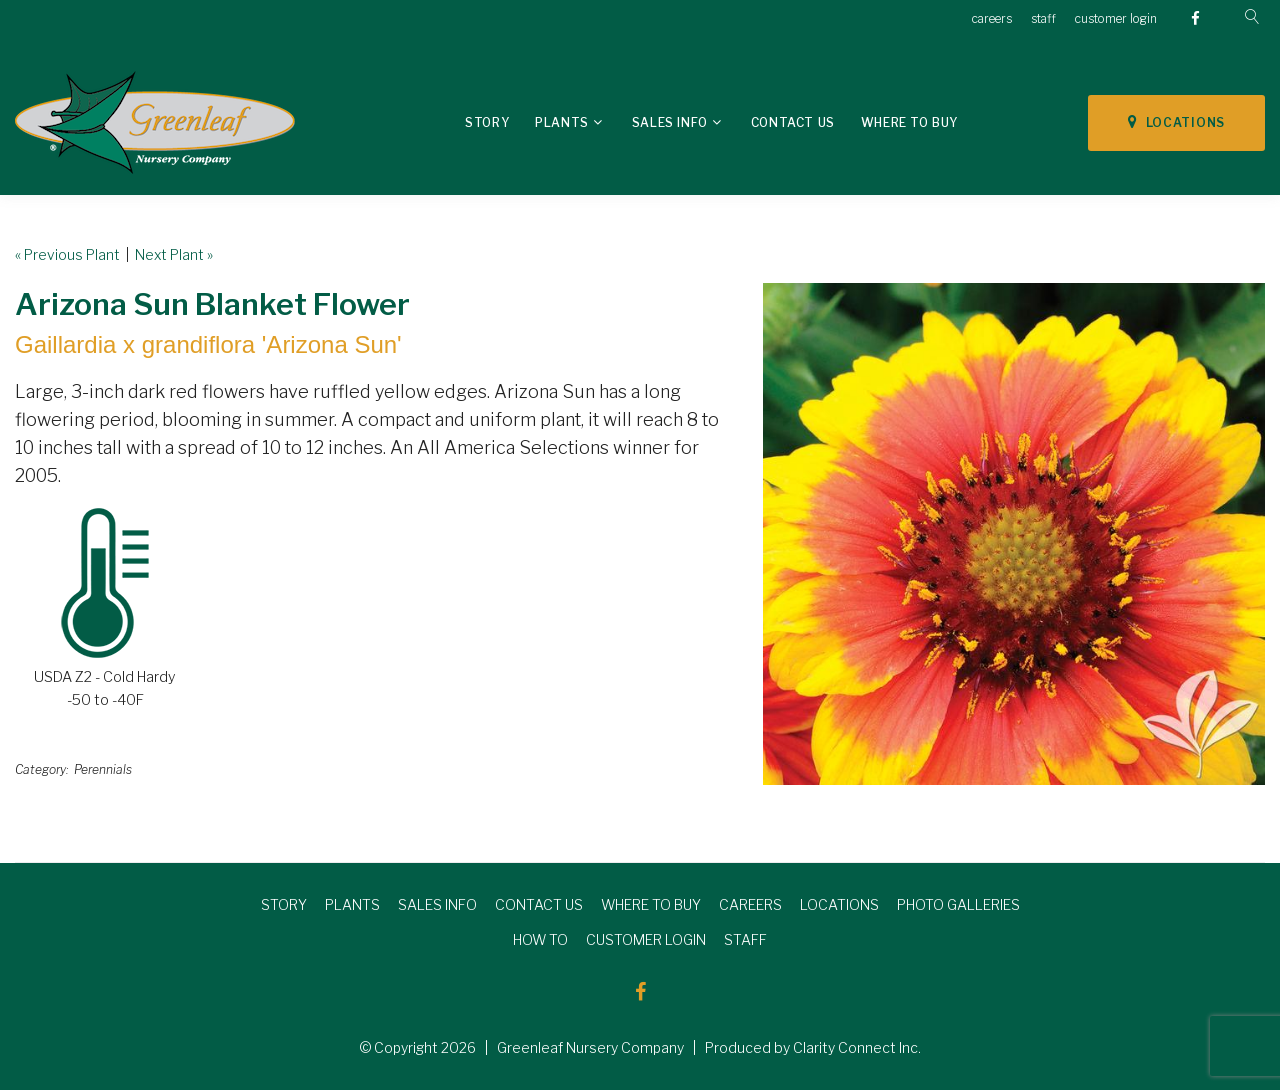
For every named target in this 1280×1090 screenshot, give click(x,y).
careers (992, 18)
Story (487, 122)
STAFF (745, 939)
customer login (1116, 18)
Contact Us (793, 122)
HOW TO (540, 939)
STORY (284, 904)
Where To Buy (909, 122)
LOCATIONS (1176, 122)
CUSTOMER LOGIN (646, 939)
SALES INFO (437, 904)
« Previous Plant (67, 254)
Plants (562, 122)
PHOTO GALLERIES (958, 904)
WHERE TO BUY (651, 904)
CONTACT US (539, 904)
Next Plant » (174, 254)
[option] (1014, 534)
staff (1043, 18)
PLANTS (352, 904)
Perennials (103, 769)
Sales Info (670, 122)
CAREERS (750, 904)
